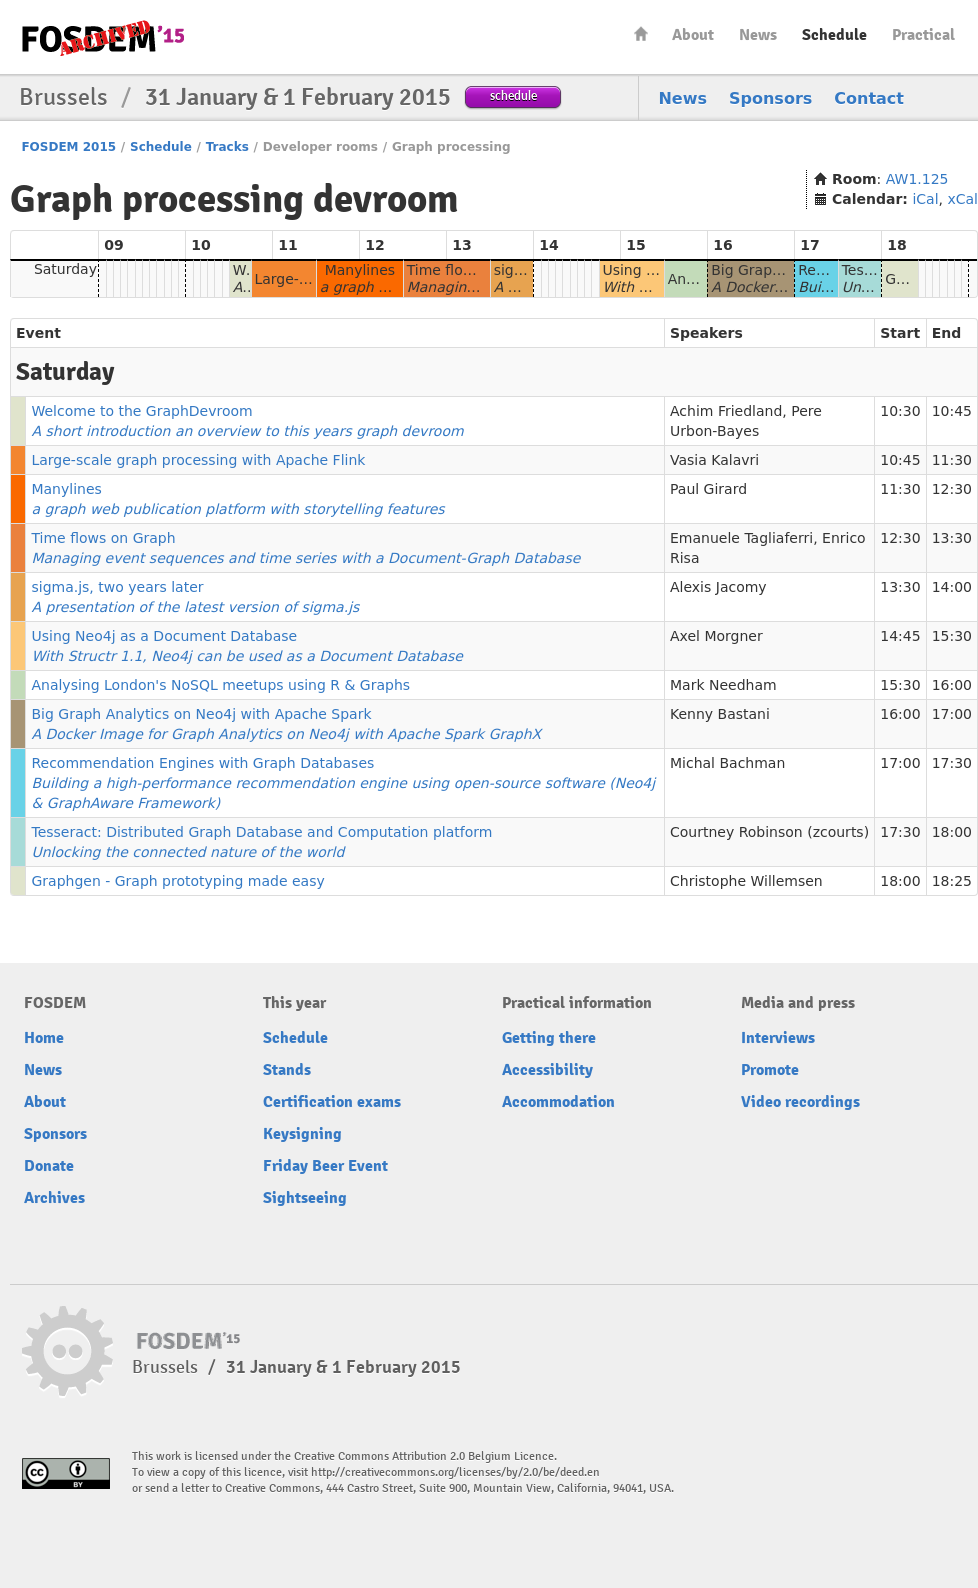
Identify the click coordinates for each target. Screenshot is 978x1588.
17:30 (952, 763)
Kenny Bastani (720, 714)
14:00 (952, 587)
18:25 (952, 881)
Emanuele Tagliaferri (741, 538)
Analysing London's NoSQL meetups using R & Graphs (220, 685)
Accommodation (558, 1102)
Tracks (227, 147)
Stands (287, 1070)
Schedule (834, 35)
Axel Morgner (716, 636)
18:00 (952, 832)
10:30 (900, 411)
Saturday (65, 269)
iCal (925, 199)
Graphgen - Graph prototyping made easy (177, 881)
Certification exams (332, 1102)
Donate (49, 1166)
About (693, 35)
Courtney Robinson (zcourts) (769, 832)
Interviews (778, 1038)
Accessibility (547, 1070)
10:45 (952, 411)
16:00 (952, 685)
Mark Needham (723, 685)
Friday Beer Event (325, 1166)
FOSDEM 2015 (68, 147)
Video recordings (800, 1102)
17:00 (952, 714)
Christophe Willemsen (746, 881)
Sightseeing (305, 1198)
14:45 (900, 636)
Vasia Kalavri (714, 460)
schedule (513, 95)
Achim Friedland (726, 411)
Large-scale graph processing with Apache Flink (198, 460)
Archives (54, 1198)
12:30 (952, 489)
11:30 (952, 460)
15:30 (952, 636)
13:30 (952, 538)
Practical (923, 35)
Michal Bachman (727, 763)
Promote (770, 1070)
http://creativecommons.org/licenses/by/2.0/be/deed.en (455, 1472)
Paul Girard (708, 489)
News (758, 35)
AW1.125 (917, 179)
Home (641, 33)
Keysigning (302, 1134)
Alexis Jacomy (718, 587)
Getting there (549, 1038)
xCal (962, 199)
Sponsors (770, 98)
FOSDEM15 (103, 38)
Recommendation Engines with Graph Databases (343, 783)
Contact (869, 98)
